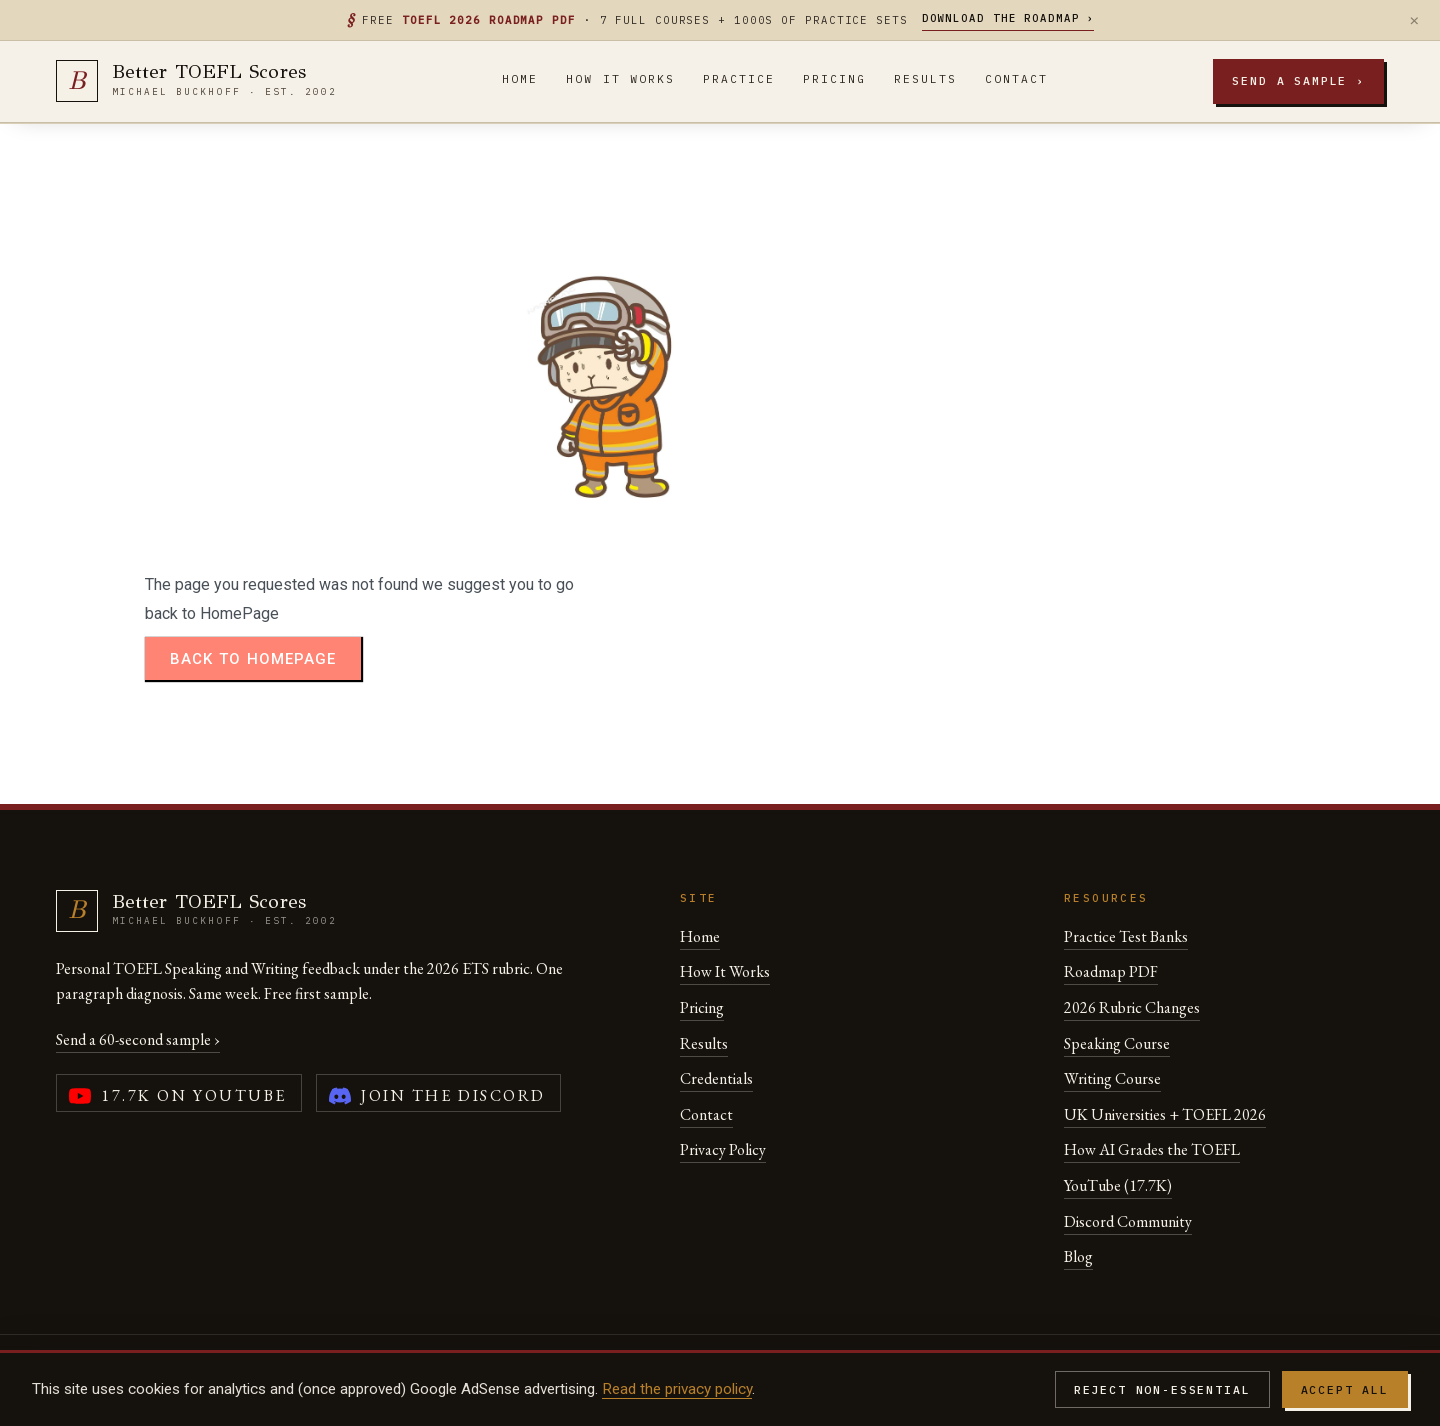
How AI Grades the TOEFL (1152, 1149)
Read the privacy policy (677, 1389)
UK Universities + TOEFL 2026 (1165, 1114)
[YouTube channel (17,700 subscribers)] (179, 1093)
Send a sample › (1298, 80)
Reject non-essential (1162, 1389)
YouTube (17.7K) (1118, 1185)
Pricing (834, 79)
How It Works (620, 79)
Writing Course (1112, 1078)
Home (520, 79)
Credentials (716, 1078)
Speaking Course (1117, 1043)
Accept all (1345, 1389)
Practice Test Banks (1126, 936)
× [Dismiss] (1414, 20)
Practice (739, 79)
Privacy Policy (723, 1149)
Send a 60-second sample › (138, 1039)
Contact (1016, 79)
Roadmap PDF (1111, 971)
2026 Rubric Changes (1132, 1007)
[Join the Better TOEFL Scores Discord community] (438, 1093)
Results (925, 79)
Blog (1078, 1256)
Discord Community (1128, 1221)
